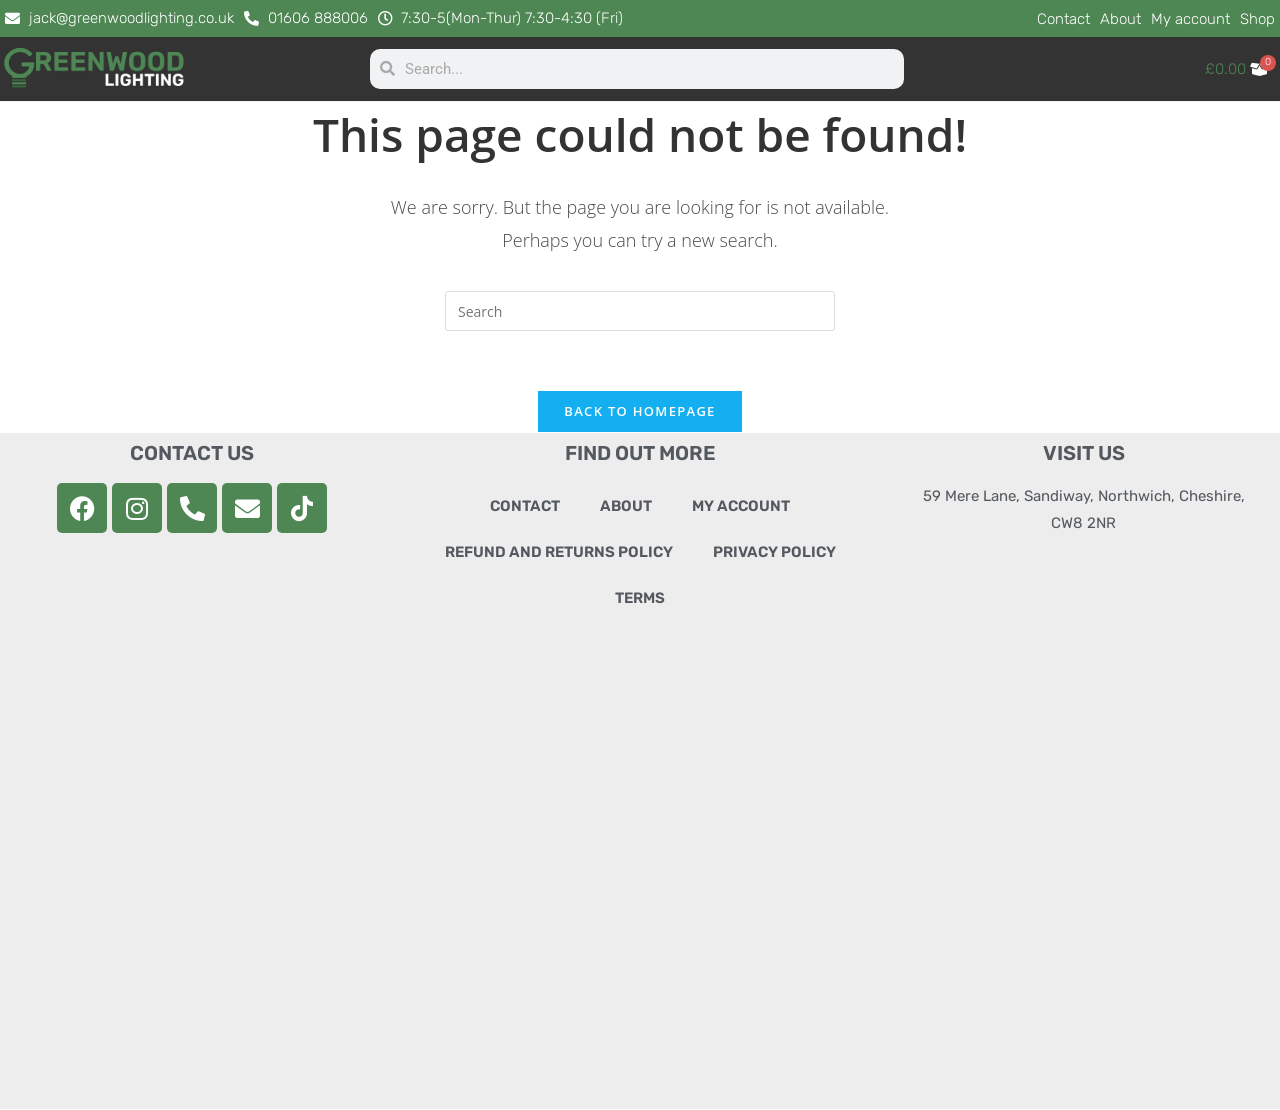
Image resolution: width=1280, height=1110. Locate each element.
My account (1190, 19)
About (1120, 19)
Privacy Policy (774, 553)
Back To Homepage (639, 412)
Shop (1257, 19)
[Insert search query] (640, 311)
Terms (640, 599)
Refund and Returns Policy (559, 553)
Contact (1063, 19)
